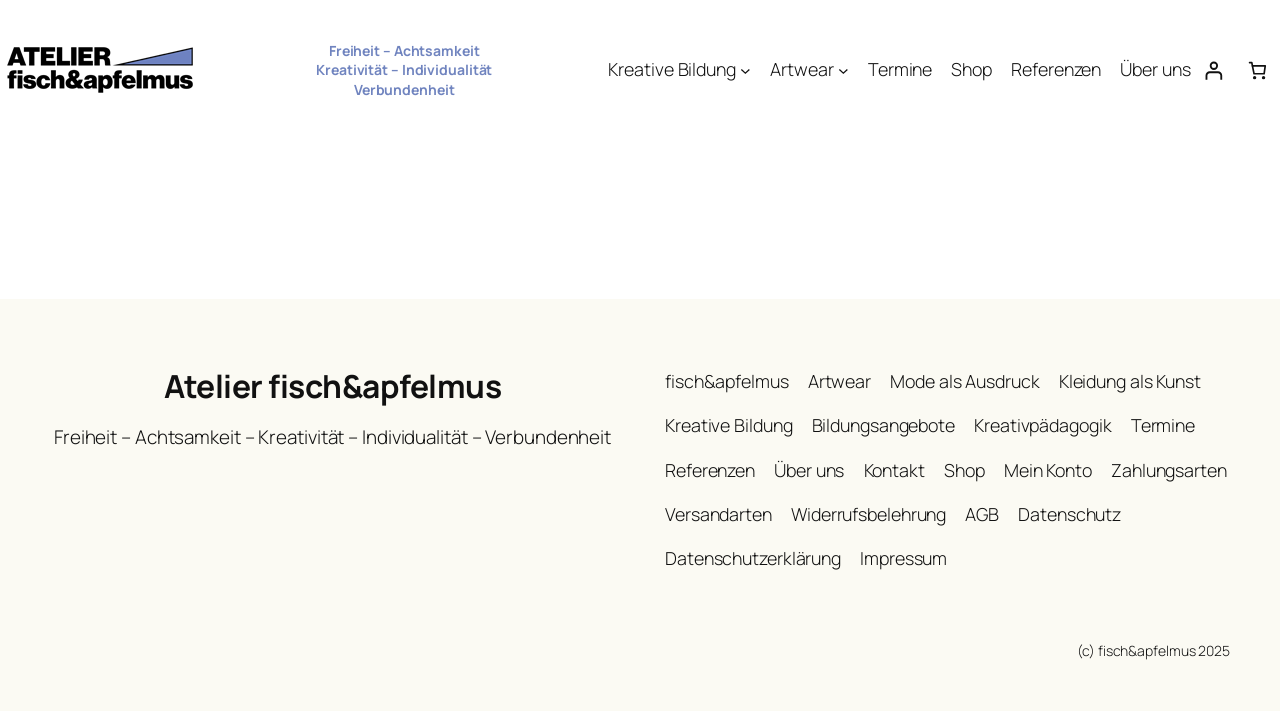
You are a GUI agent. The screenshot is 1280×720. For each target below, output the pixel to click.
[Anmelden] (1213, 70)
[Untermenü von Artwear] (843, 70)
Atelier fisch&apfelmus (332, 386)
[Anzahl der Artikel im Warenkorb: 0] (1257, 70)
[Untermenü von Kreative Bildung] (745, 70)
